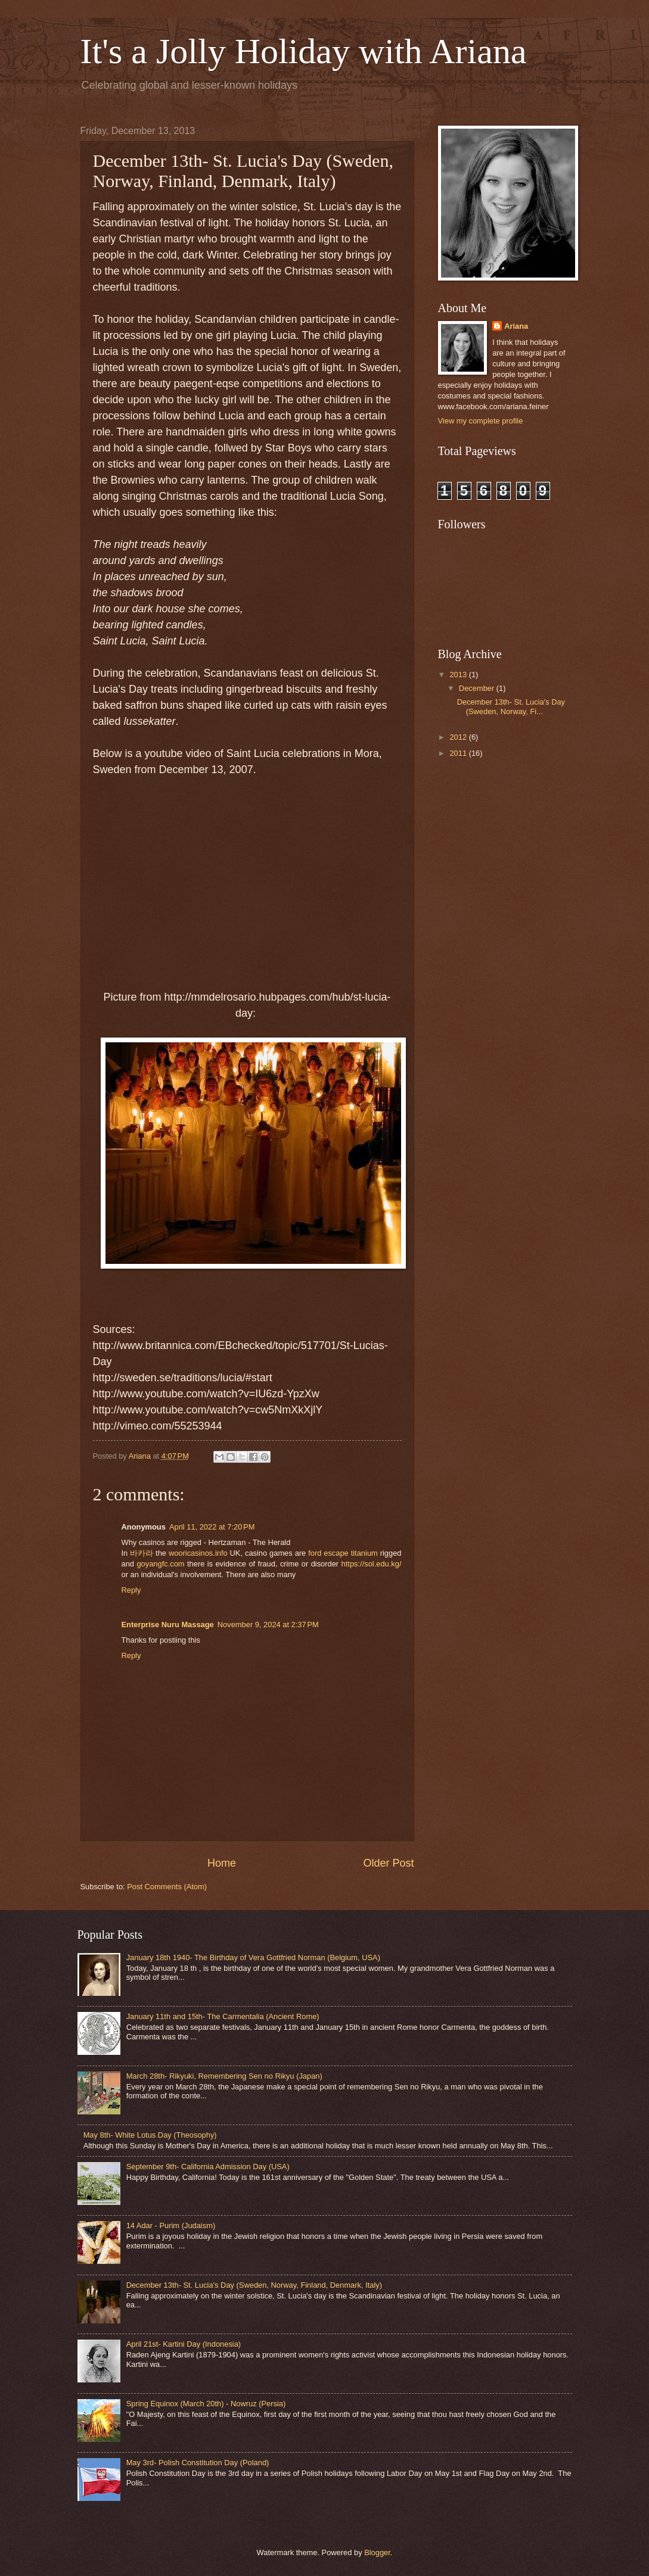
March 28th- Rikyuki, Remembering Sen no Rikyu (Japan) (224, 2076)
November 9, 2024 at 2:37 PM (268, 1624)
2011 (458, 753)
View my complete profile (480, 420)
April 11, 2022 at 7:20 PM (212, 1526)
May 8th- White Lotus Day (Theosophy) (150, 2134)
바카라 (141, 1553)
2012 (458, 737)
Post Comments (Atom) (167, 1886)
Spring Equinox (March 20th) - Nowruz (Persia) (206, 2403)
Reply (131, 1590)
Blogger (377, 2552)
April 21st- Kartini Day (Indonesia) (183, 2344)
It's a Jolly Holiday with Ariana (303, 51)
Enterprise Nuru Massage (168, 1624)
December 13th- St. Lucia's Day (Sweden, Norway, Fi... (511, 706)
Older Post (388, 1863)
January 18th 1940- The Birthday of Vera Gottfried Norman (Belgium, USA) (253, 1957)
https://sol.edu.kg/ (371, 1563)
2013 (458, 674)
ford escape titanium (343, 1553)
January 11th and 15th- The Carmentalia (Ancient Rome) (222, 2016)
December (477, 688)
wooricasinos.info (198, 1553)
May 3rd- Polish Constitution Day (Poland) (197, 2462)
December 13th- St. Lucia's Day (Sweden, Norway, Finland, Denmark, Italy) (254, 2285)
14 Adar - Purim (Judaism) (171, 2225)
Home (221, 1863)
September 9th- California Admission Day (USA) (208, 2166)
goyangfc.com (160, 1563)
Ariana (516, 326)
